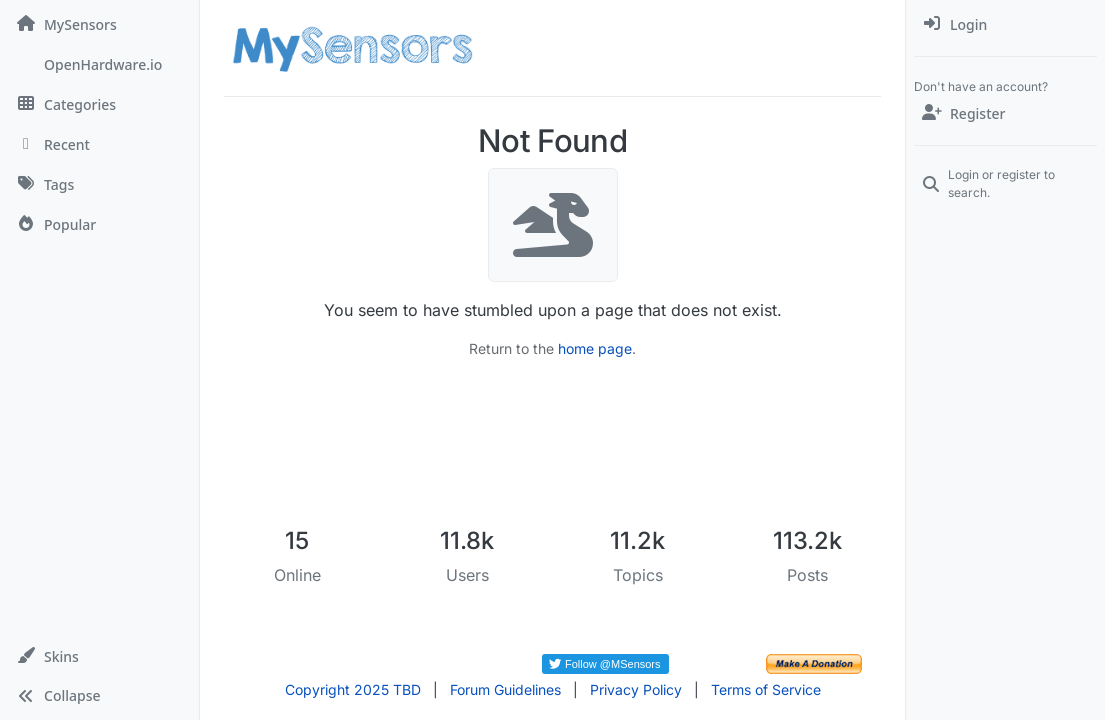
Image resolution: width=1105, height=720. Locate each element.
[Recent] (99, 144)
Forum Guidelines (505, 689)
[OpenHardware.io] (99, 64)
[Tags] (99, 184)
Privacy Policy (636, 689)
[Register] (1005, 113)
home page (595, 348)
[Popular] (99, 224)
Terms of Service (766, 689)
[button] (99, 656)
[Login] (1005, 24)
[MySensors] (99, 24)
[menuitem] (1005, 24)
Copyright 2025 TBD (353, 689)
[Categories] (99, 104)
